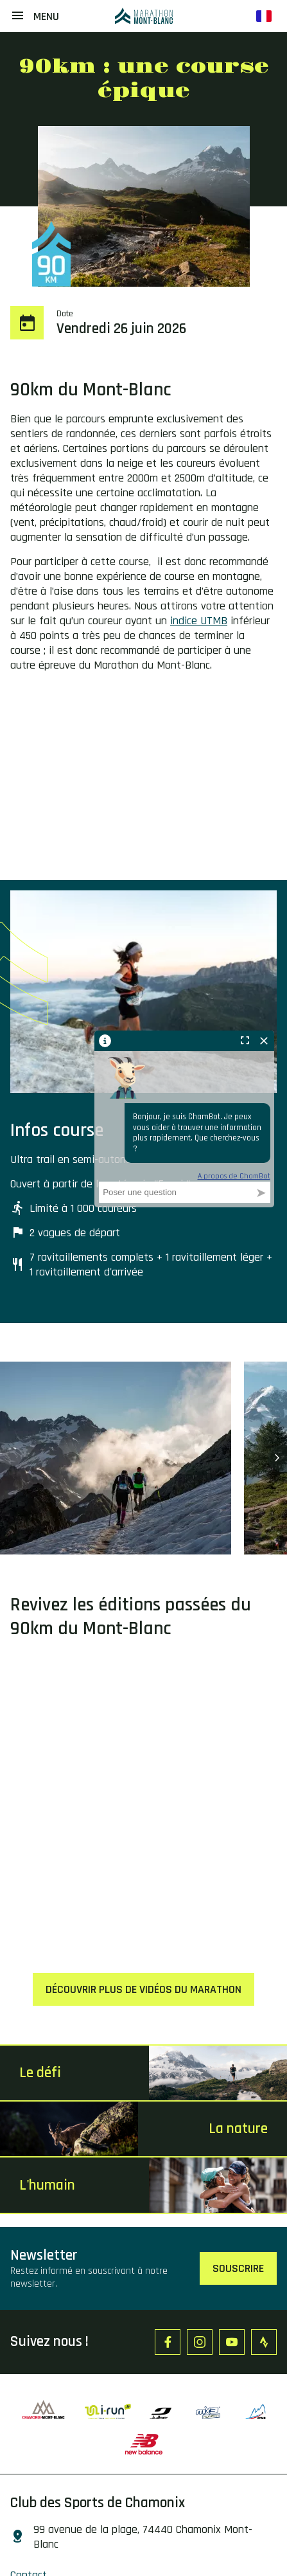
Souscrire (238, 2268)
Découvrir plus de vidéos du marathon (143, 1989)
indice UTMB (198, 620)
